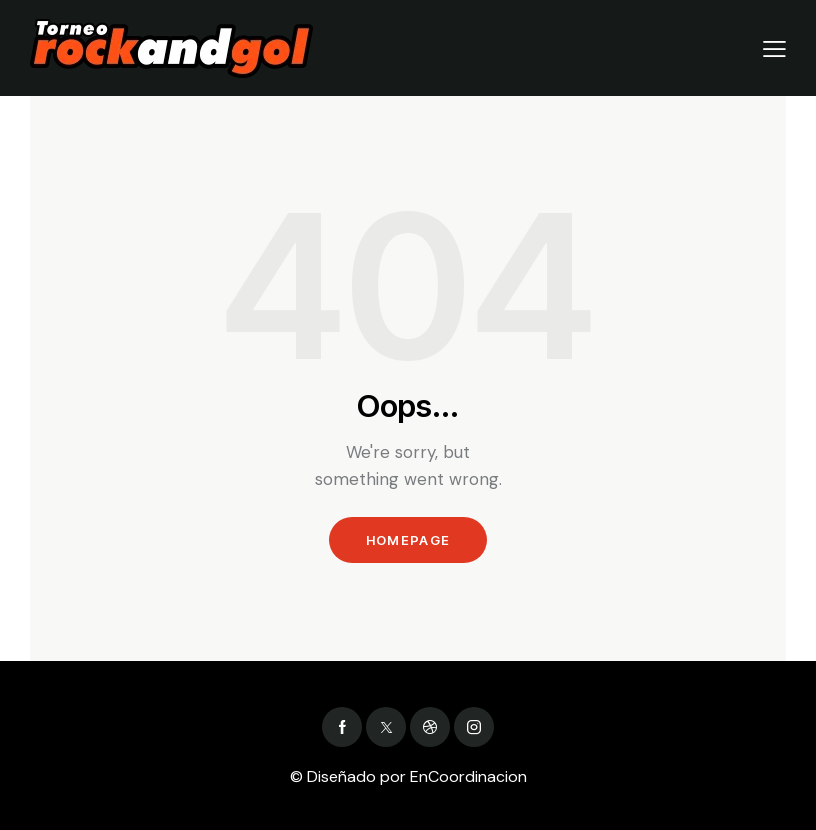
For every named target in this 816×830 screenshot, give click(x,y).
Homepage (408, 540)
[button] (774, 48)
